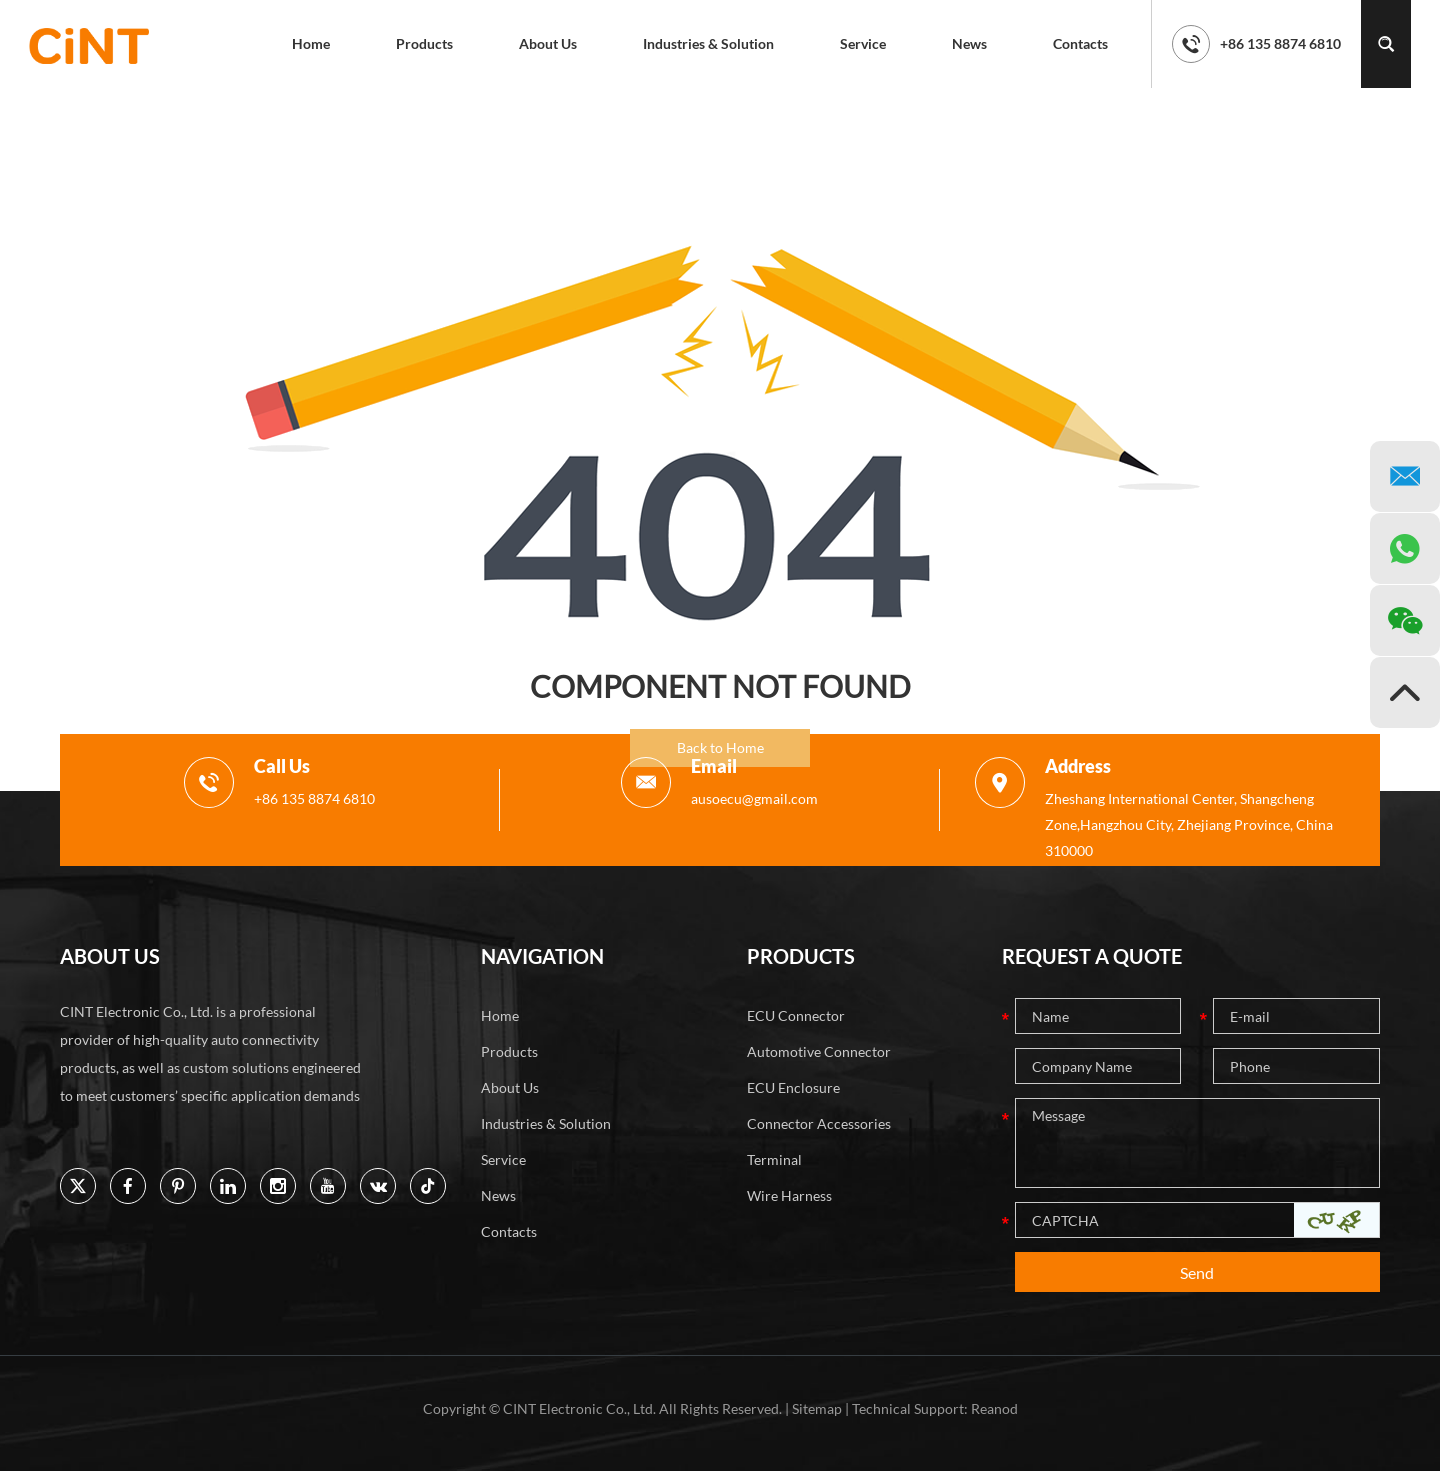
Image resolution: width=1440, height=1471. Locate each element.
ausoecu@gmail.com (754, 798)
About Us (548, 43)
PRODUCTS (801, 956)
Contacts (1080, 43)
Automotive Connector (819, 1051)
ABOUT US (110, 956)
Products (424, 43)
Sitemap (817, 1408)
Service (863, 43)
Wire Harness (789, 1195)
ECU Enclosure (793, 1087)
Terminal (774, 1159)
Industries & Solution (708, 43)
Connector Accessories (819, 1123)
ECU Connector (796, 1015)
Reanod (994, 1408)
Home (311, 43)
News (969, 43)
